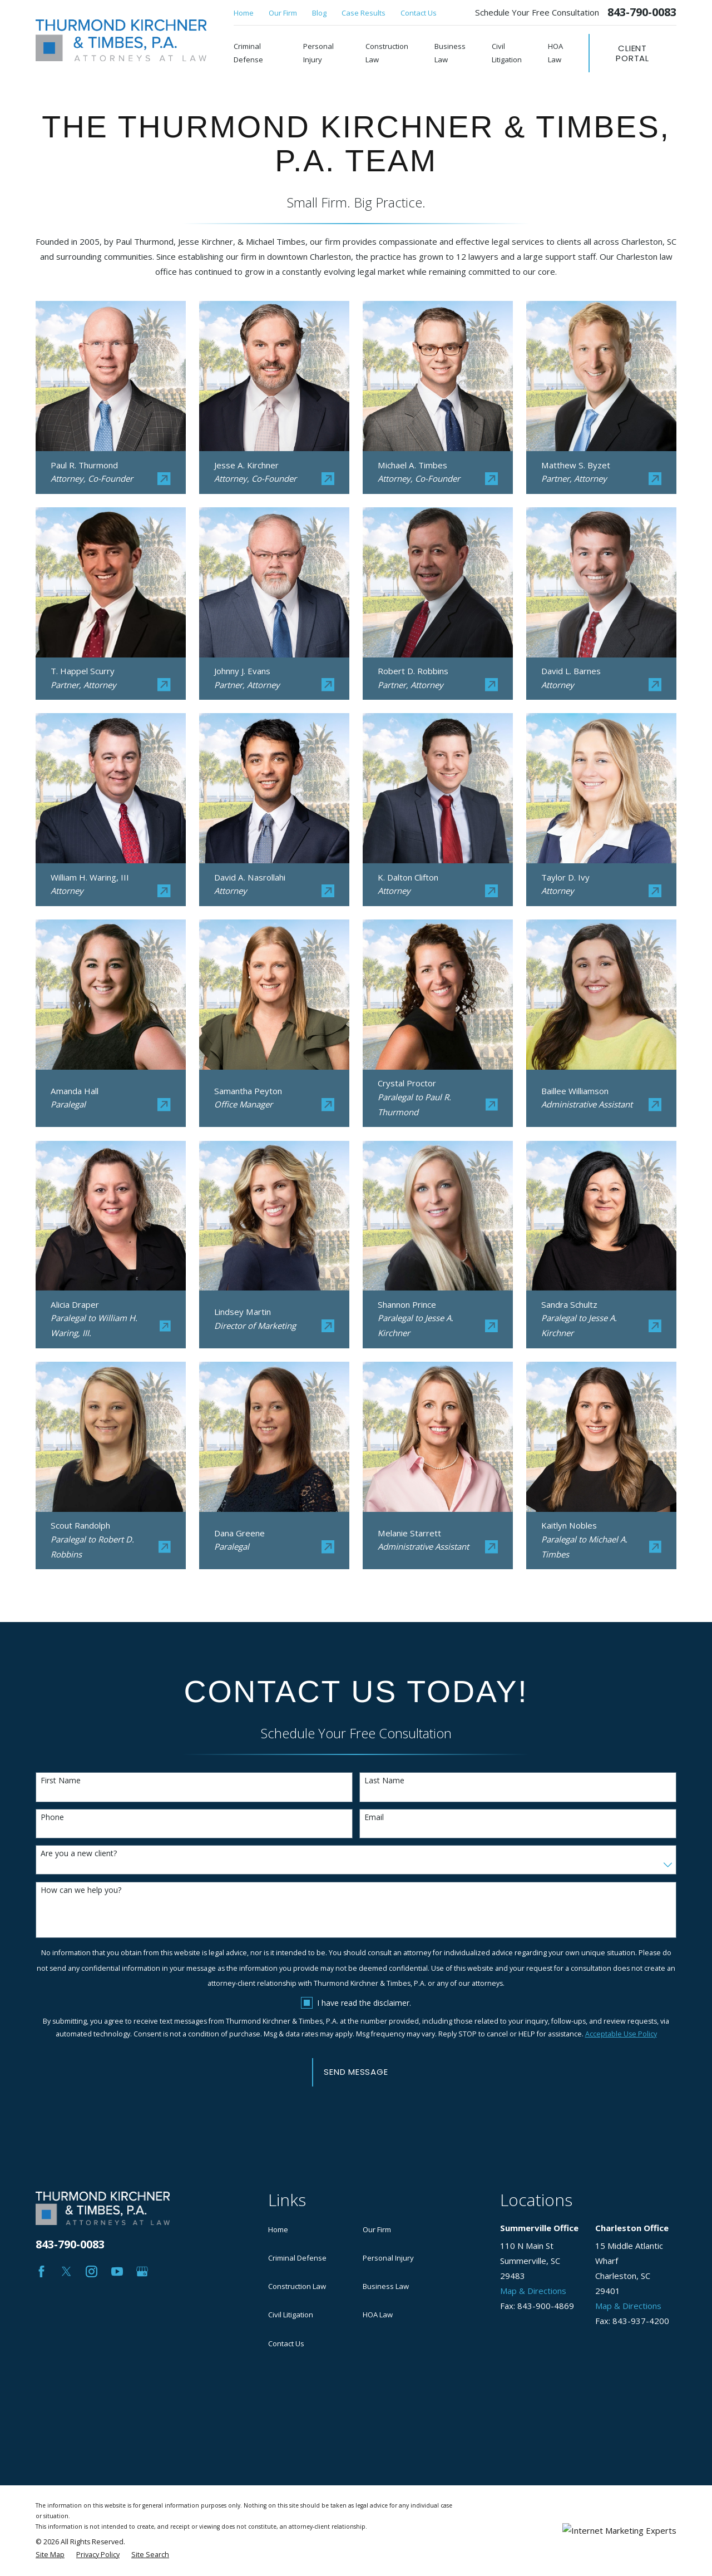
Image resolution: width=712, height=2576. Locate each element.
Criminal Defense (297, 2258)
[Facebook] (41, 2271)
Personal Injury (388, 2258)
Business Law (386, 2286)
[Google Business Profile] (142, 2271)
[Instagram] (91, 2271)
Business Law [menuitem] (450, 53)
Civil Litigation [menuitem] (507, 53)
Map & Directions (533, 2290)
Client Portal (632, 53)
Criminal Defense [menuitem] (248, 53)
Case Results (363, 13)
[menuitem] (50, 2472)
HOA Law (378, 2315)
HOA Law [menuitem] (555, 53)
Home (244, 13)
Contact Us (418, 13)
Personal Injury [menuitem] (318, 53)
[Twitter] (66, 2271)
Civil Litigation (290, 2315)
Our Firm (283, 13)
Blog (319, 13)
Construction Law (297, 2286)
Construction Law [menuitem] (386, 53)
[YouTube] (117, 2271)
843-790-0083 (641, 12)
